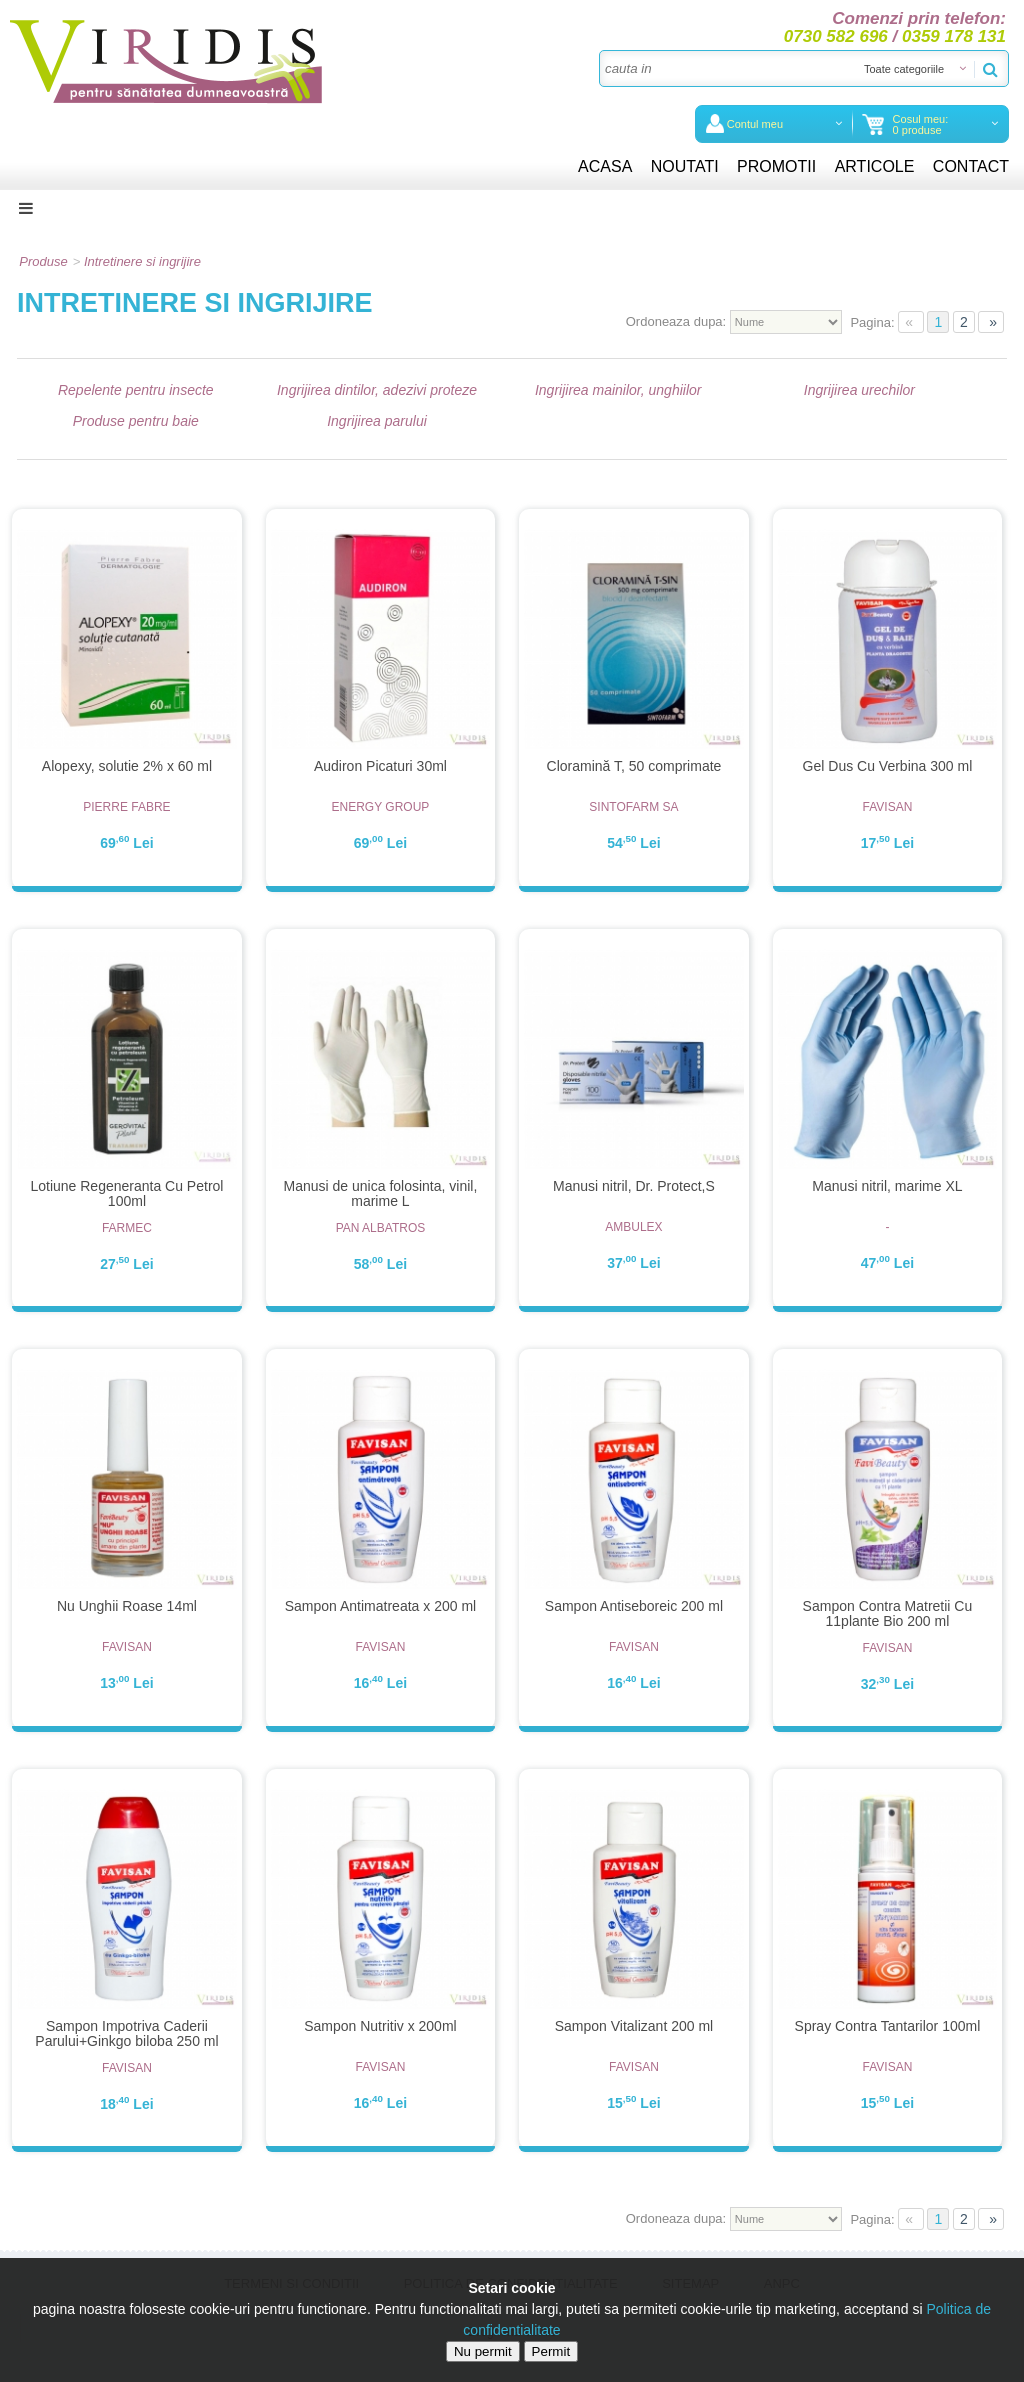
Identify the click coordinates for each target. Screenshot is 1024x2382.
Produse (43, 261)
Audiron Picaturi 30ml (380, 766)
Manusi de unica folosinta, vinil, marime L (381, 1193)
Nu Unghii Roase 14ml (127, 1606)
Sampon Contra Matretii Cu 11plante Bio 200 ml (888, 1613)
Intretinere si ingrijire (142, 261)
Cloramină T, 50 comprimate (634, 766)
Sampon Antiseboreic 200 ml (634, 1606)
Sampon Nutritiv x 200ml (380, 2026)
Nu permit (483, 2351)
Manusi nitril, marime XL (887, 1186)
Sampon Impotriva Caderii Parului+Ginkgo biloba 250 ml (126, 2033)
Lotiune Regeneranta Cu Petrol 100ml (126, 1193)
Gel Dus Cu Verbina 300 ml (888, 766)
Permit (551, 2351)
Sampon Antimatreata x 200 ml (380, 1606)
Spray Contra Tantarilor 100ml (888, 2026)
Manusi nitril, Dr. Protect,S (634, 1186)
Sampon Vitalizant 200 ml (634, 2026)
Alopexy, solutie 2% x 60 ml (127, 766)
